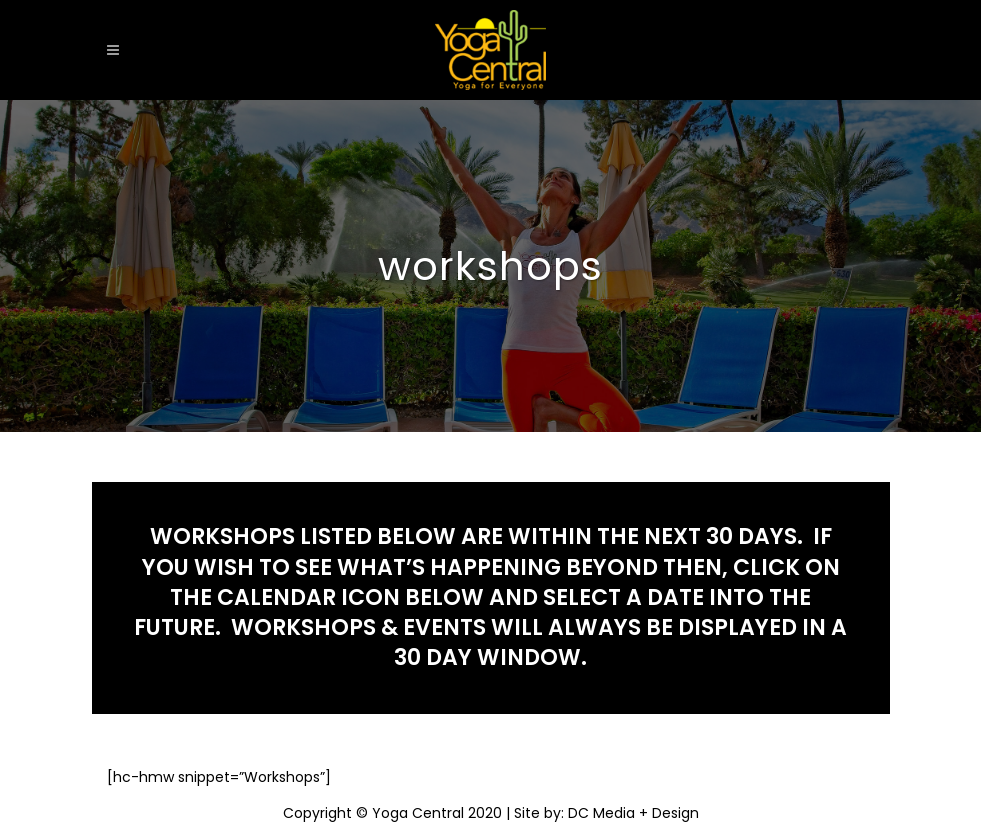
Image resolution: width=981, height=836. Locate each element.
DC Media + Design (633, 813)
